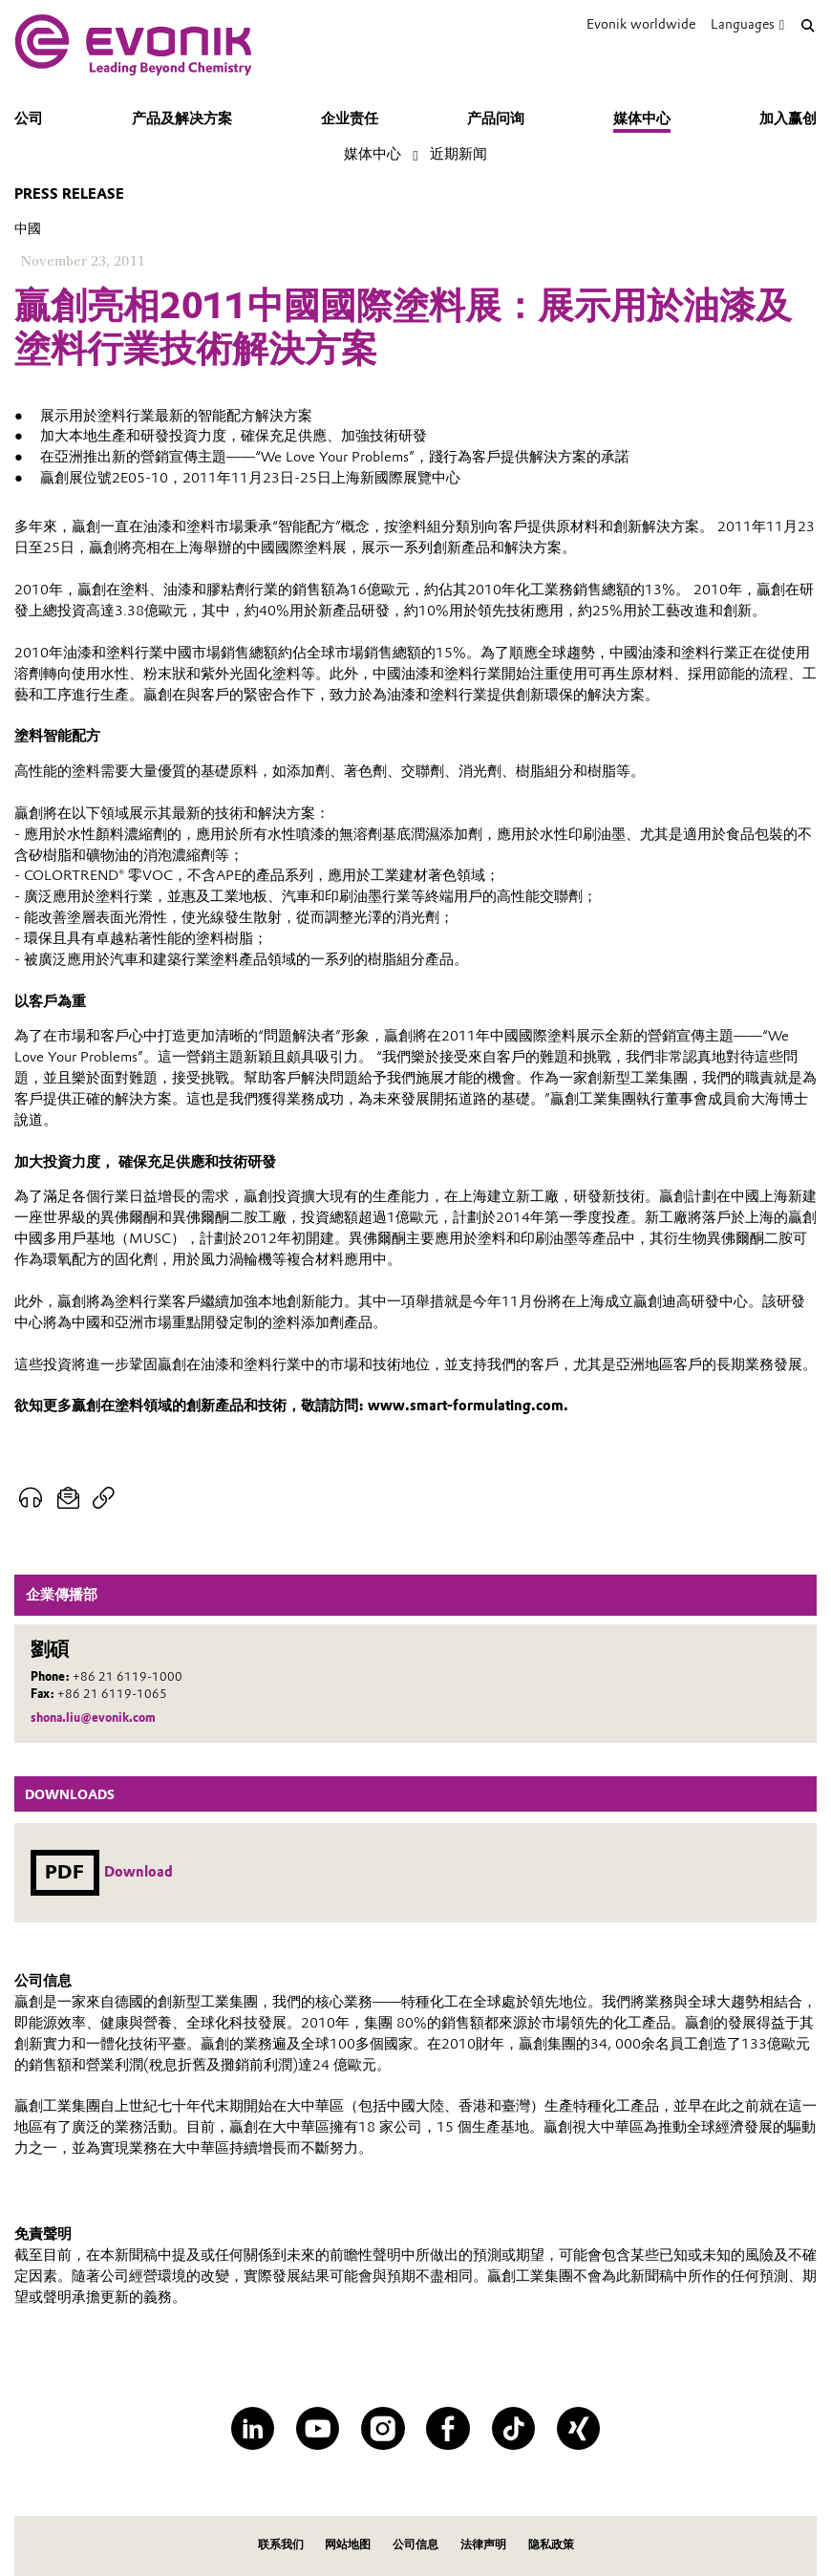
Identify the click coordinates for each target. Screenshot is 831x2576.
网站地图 (348, 2544)
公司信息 (415, 2544)
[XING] (579, 2429)
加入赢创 (788, 118)
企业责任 (349, 118)
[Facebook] (448, 2429)
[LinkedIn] (253, 2429)
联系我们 (281, 2544)
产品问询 (495, 118)
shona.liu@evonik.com (93, 1717)
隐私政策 (551, 2544)
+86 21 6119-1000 (127, 1676)
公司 (28, 118)
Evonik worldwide (640, 23)
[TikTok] (514, 2429)
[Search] (808, 24)
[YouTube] (318, 2429)
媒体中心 (642, 118)
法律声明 (483, 2544)
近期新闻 (458, 153)
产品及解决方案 (182, 118)
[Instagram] (383, 2429)
